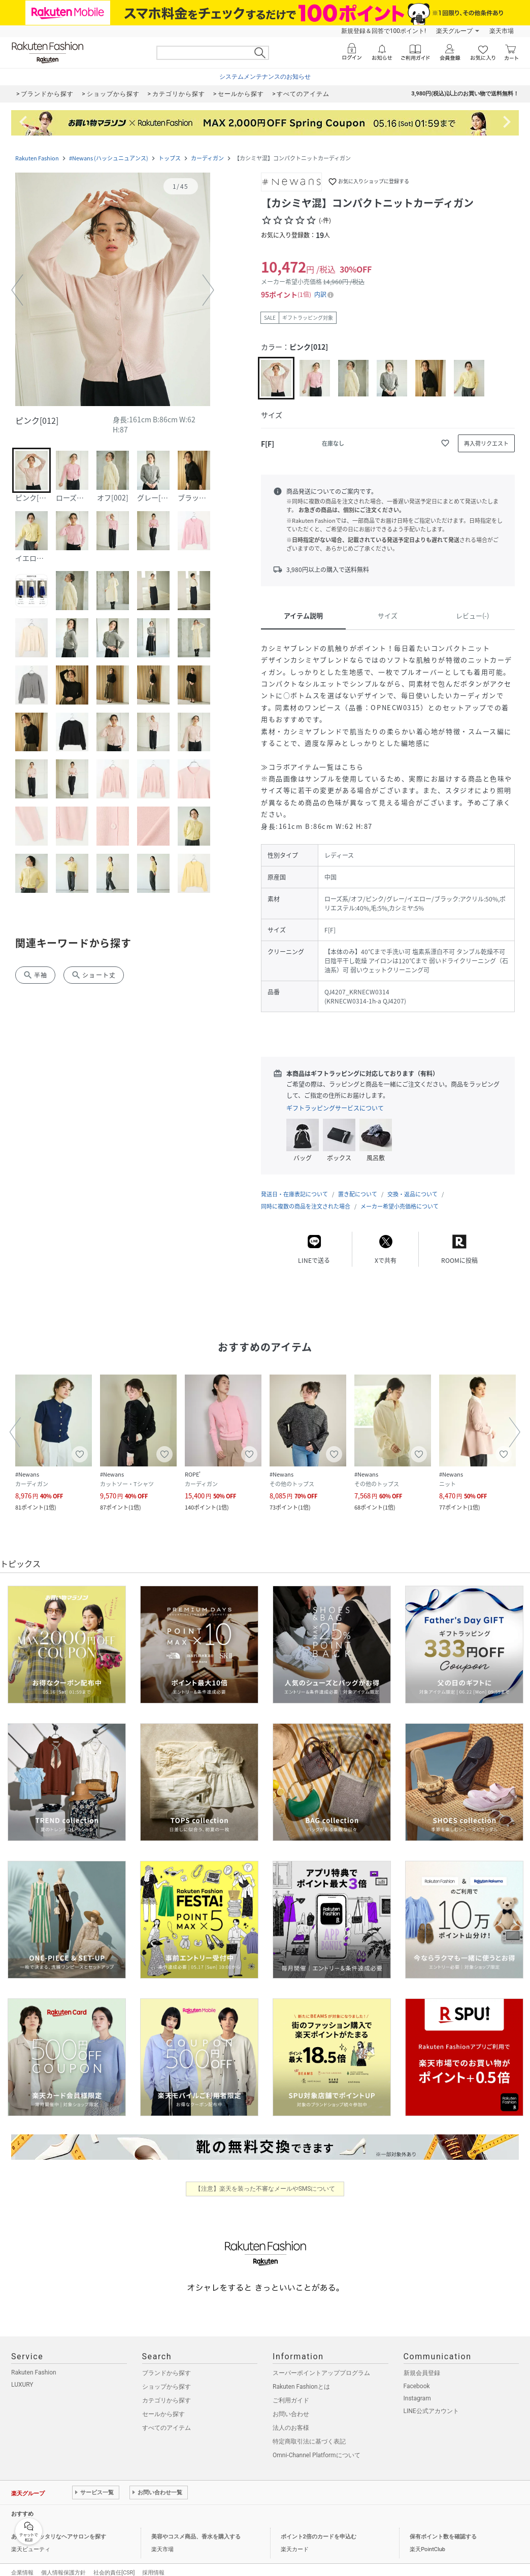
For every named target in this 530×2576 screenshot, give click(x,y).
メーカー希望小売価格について (399, 1196)
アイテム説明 (303, 615)
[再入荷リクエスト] (486, 443)
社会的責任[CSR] (114, 2562)
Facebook (417, 2376)
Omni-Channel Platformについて (316, 2445)
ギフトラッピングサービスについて (335, 1108)
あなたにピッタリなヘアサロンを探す (58, 2526)
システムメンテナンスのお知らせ (265, 76)
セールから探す (163, 2403)
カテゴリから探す (166, 2390)
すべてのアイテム (166, 2417)
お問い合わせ (291, 2403)
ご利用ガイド (291, 2390)
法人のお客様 (291, 2417)
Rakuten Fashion (37, 158)
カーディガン (207, 158)
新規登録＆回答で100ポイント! (383, 31)
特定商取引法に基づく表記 (309, 2431)
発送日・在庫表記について (294, 1184)
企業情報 (22, 2562)
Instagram (417, 2388)
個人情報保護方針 (63, 2562)
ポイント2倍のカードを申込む (318, 2526)
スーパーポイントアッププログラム (321, 2362)
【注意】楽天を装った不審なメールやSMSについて (265, 2178)
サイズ (387, 615)
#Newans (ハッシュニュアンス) (108, 158)
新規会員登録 (422, 2362)
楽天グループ (454, 31)
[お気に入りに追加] (445, 443)
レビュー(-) (472, 615)
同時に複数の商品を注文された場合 (305, 1196)
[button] (112, 291)
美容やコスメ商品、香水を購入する (196, 2526)
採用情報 (153, 2562)
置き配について (357, 1184)
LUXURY (22, 2374)
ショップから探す (166, 2376)
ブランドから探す (166, 2362)
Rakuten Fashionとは (301, 2376)
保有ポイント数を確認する (443, 2526)
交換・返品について (412, 1184)
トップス (169, 158)
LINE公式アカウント (431, 2400)
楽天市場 (501, 31)
